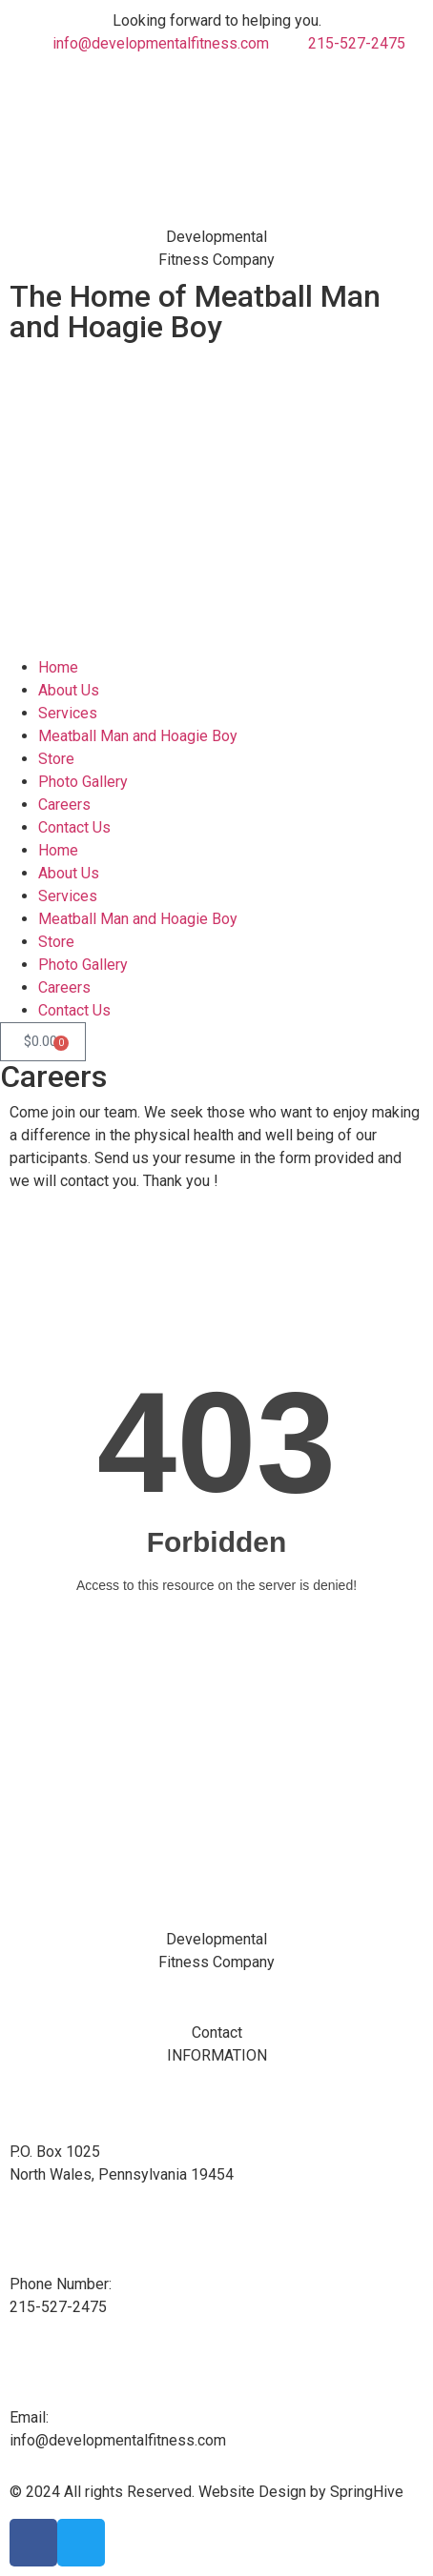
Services (67, 713)
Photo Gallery (83, 782)
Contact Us (74, 827)
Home (58, 667)
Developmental (216, 237)
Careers (64, 804)
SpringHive (366, 2492)
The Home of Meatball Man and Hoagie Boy (195, 311)
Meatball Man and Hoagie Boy (137, 736)
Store (56, 759)
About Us (68, 690)
